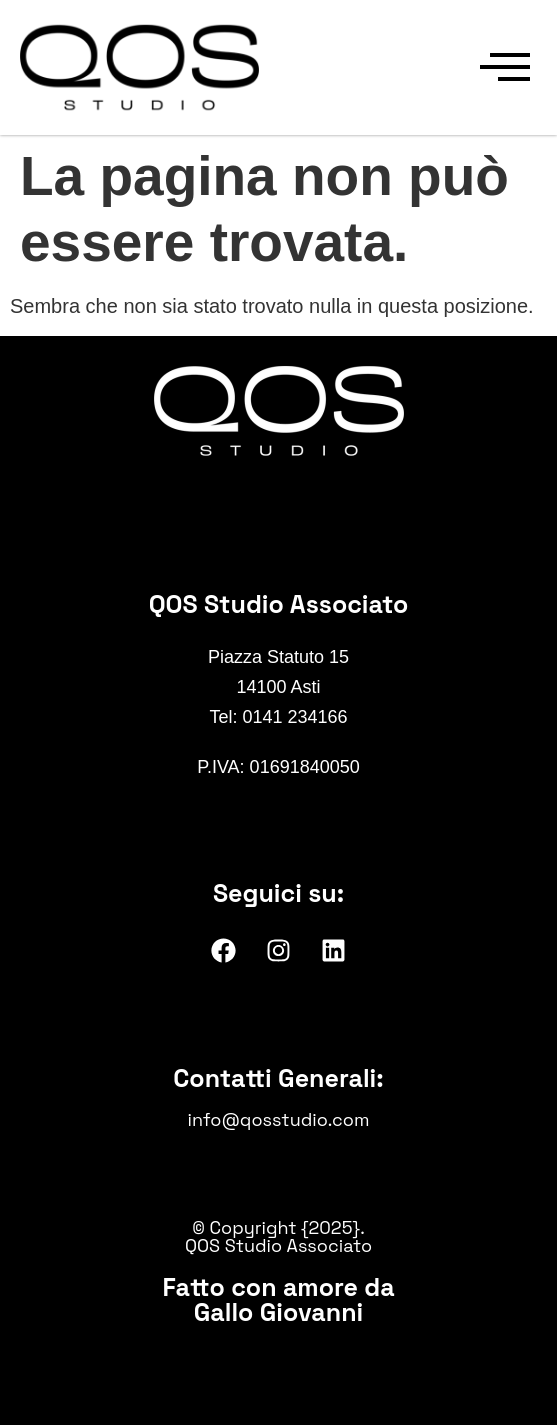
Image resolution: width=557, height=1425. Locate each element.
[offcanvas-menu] (505, 68)
